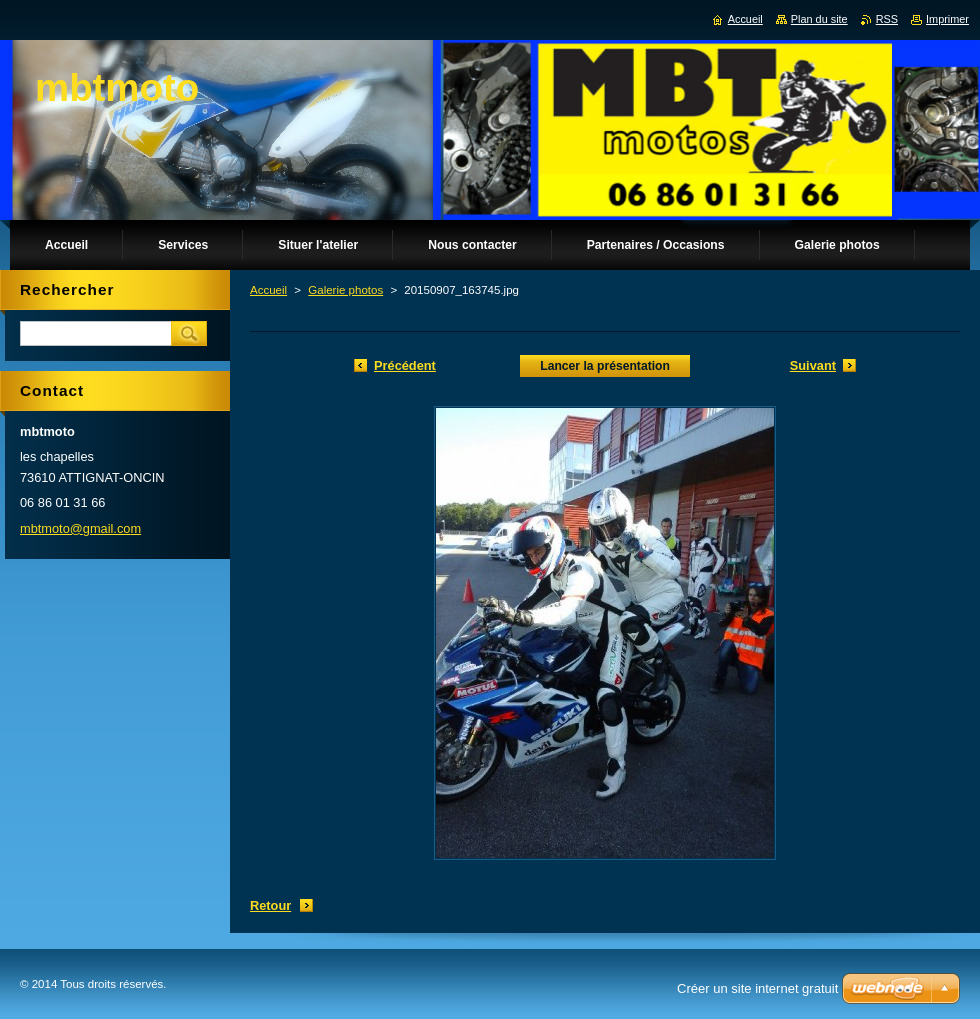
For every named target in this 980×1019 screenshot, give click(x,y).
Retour (270, 905)
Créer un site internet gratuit (757, 988)
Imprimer (947, 19)
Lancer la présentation (605, 366)
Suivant (813, 365)
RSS (887, 19)
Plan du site (819, 19)
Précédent (405, 365)
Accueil (268, 290)
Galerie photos (345, 290)
